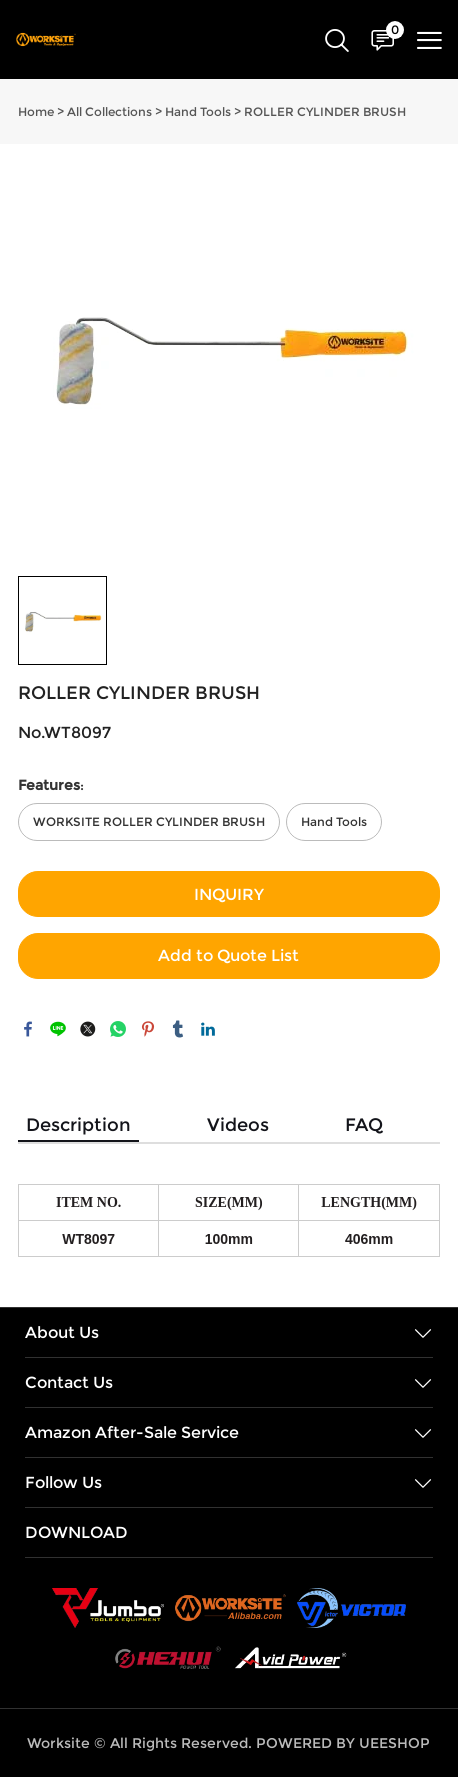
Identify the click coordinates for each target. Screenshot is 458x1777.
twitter (88, 1029)
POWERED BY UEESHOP (343, 1743)
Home (36, 111)
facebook (28, 1029)
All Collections (109, 111)
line (58, 1029)
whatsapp (118, 1029)
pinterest (148, 1029)
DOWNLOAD (76, 1532)
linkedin (208, 1029)
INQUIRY (229, 894)
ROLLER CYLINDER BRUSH (325, 111)
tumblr (178, 1029)
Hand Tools (198, 111)
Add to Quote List (228, 955)
